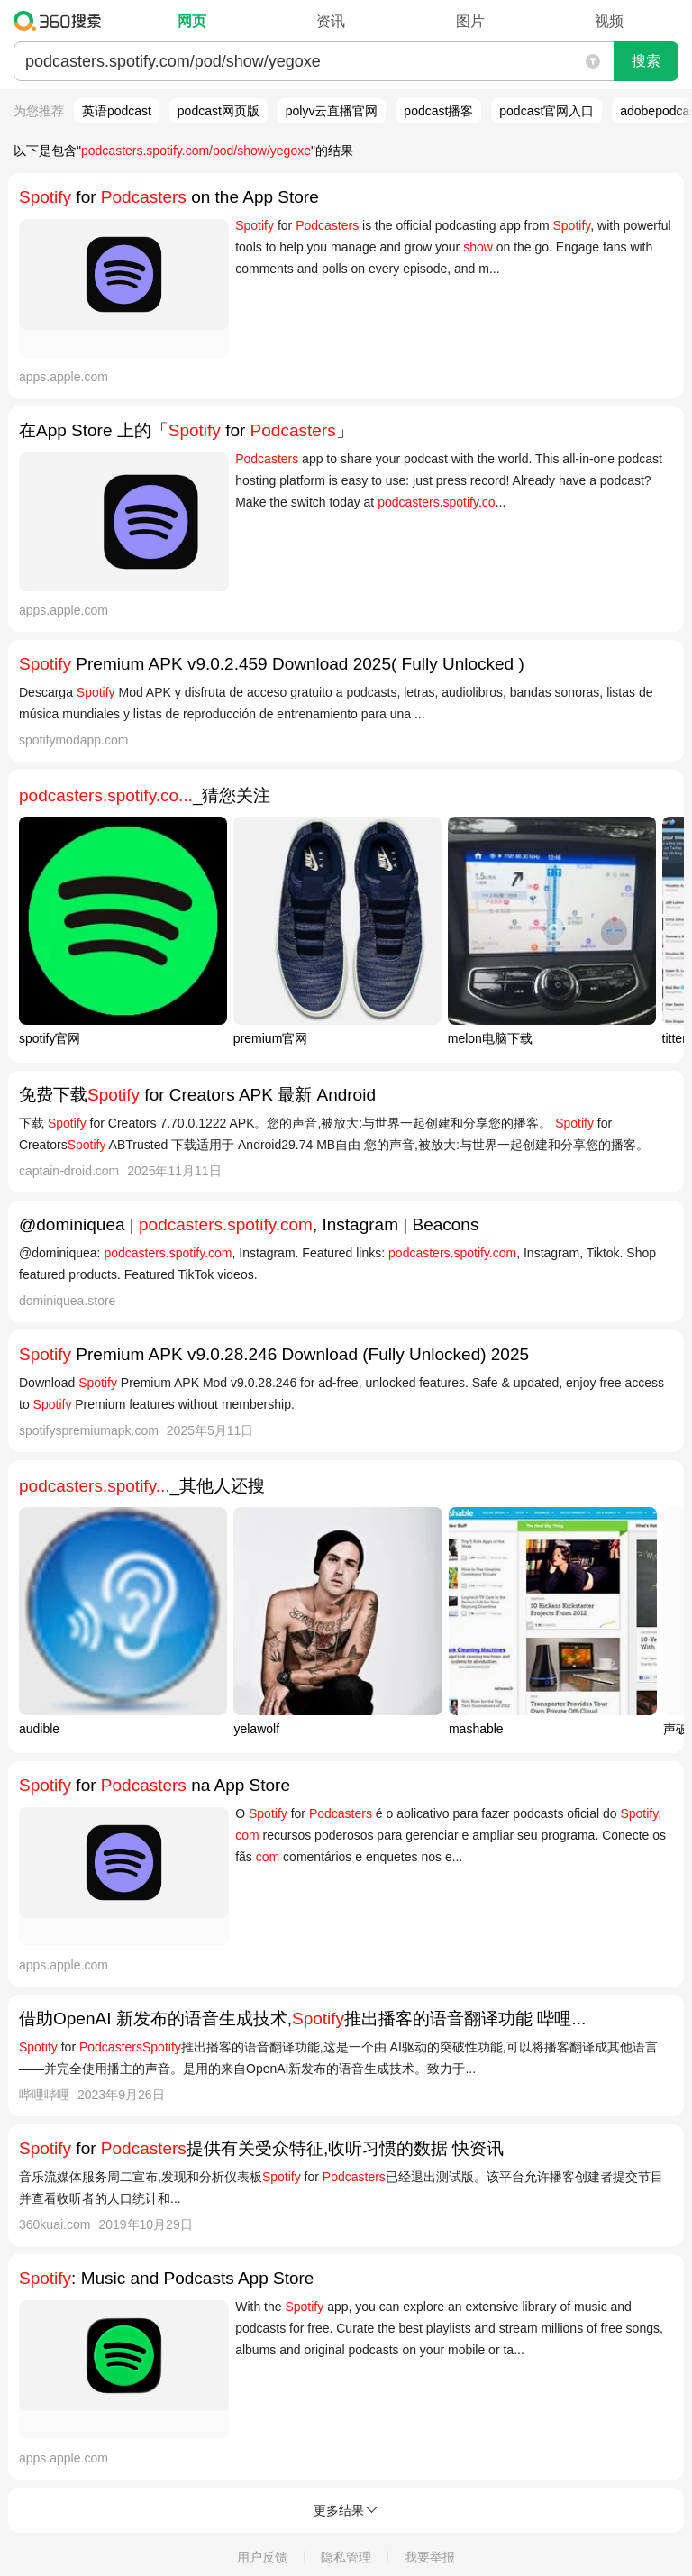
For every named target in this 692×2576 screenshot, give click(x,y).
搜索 (646, 61)
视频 (609, 21)
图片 (470, 21)
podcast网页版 (219, 111)
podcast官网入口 (546, 111)
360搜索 (62, 20)
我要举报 (430, 2557)
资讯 (330, 21)
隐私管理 (346, 2557)
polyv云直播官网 (332, 111)
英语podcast (116, 111)
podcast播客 (438, 111)
